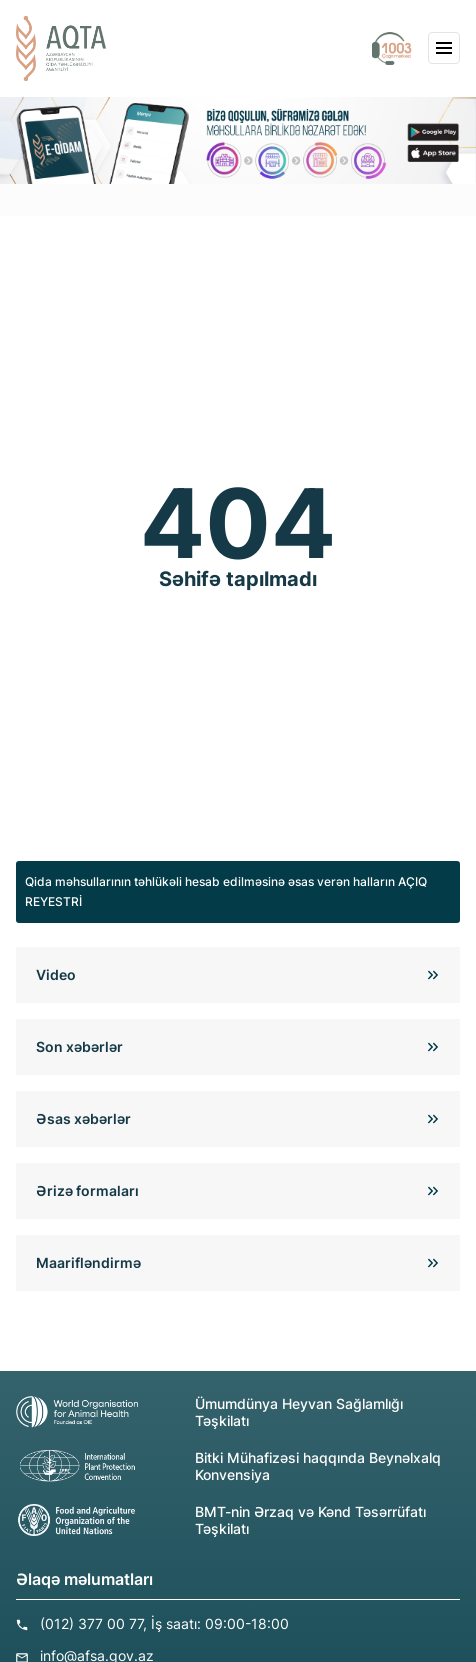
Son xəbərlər (79, 1046)
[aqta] (61, 48)
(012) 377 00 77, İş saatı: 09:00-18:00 (164, 1623)
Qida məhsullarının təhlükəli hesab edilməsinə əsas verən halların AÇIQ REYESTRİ (226, 891)
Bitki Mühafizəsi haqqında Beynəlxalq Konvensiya (228, 1466)
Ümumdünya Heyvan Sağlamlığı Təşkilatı (209, 1412)
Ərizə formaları (87, 1190)
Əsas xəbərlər (83, 1118)
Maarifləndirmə (88, 1262)
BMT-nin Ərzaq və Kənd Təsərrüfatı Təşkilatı (221, 1520)
